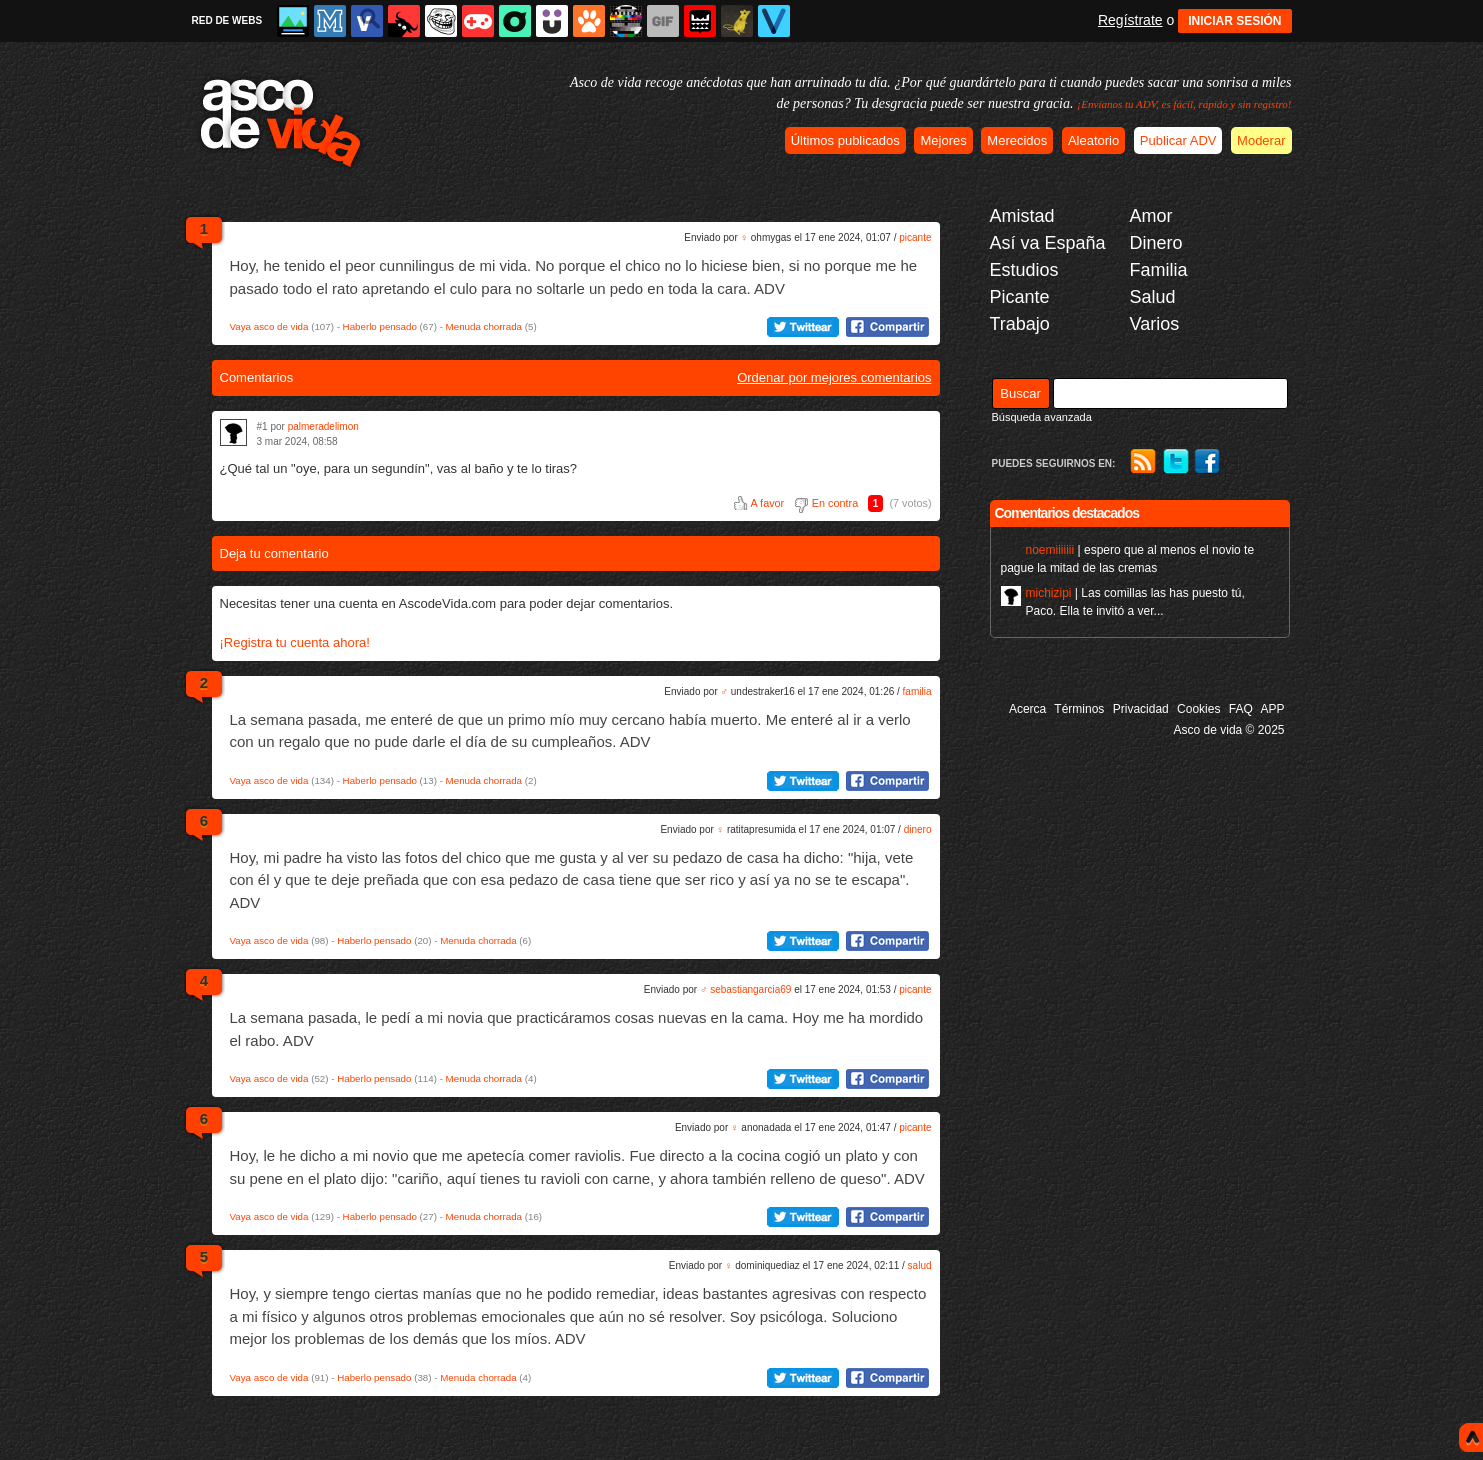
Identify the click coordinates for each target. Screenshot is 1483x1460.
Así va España (1048, 243)
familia (917, 691)
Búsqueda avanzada (1042, 417)
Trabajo (1020, 324)
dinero (918, 829)
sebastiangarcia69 (750, 989)
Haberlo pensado (380, 326)
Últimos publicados (845, 140)
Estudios (1024, 270)
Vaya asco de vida (269, 326)
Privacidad (1141, 709)
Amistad (1022, 216)
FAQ (1241, 709)
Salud (1153, 297)
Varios (1155, 324)
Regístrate (1130, 20)
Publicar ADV (1178, 140)
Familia (1159, 270)
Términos (1079, 709)
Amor (1151, 216)
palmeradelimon (323, 426)
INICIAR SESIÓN (1234, 21)
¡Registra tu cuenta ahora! (295, 642)
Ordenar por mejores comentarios (834, 377)
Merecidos (1017, 140)
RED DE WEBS (227, 20)
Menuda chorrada (484, 326)
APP (1272, 709)
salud (920, 1265)
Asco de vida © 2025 (1229, 730)
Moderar (1261, 140)
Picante (1020, 297)
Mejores (943, 140)
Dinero (1156, 243)
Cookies (1198, 709)
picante (915, 237)
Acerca (1027, 709)
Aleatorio (1093, 140)
